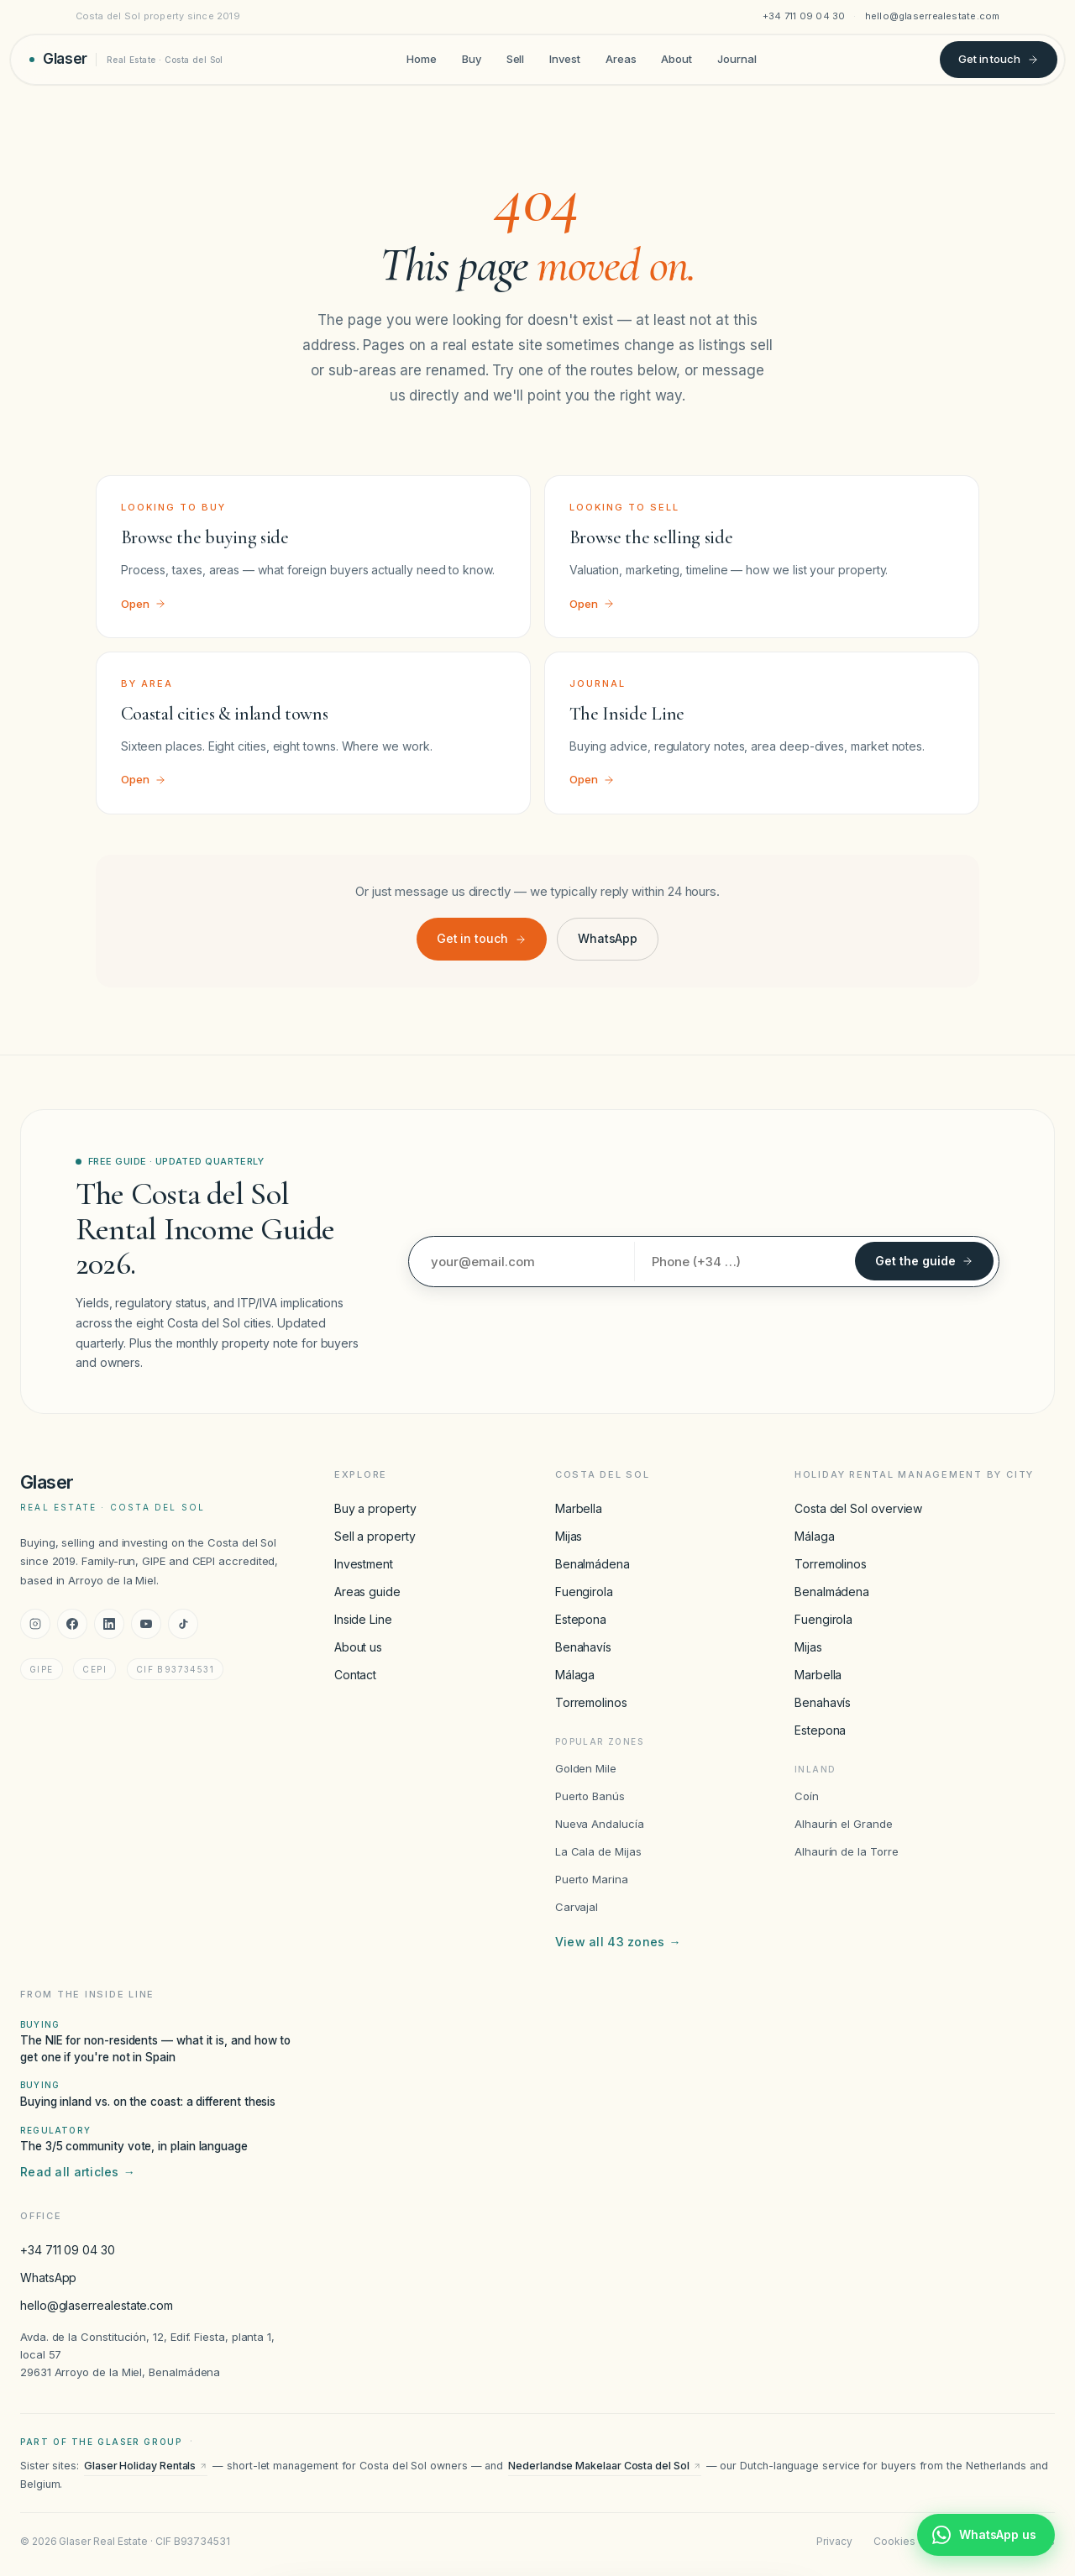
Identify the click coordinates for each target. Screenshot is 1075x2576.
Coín (806, 1796)
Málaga (575, 1675)
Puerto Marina (591, 1879)
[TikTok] (183, 1624)
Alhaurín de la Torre (846, 1851)
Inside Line (363, 1619)
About (676, 58)
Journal (736, 58)
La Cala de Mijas (598, 1851)
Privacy (834, 2541)
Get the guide (924, 1261)
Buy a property (375, 1508)
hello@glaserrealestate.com (932, 16)
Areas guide (367, 1591)
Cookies (894, 2541)
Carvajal (576, 1907)
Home (421, 58)
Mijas (569, 1536)
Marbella (578, 1508)
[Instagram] (35, 1624)
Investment (363, 1564)
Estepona (580, 1619)
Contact (355, 1675)
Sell (515, 58)
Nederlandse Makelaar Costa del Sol (604, 2465)
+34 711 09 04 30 (804, 16)
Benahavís (583, 1647)
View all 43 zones (618, 1942)
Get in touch (998, 58)
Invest (564, 58)
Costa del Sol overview (858, 1508)
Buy (471, 58)
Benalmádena (592, 1564)
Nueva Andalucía (599, 1823)
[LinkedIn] (109, 1624)
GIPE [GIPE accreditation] (41, 1669)
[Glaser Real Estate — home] (126, 59)
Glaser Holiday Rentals (145, 2465)
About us (358, 1647)
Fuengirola (584, 1591)
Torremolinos (591, 1702)
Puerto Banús (590, 1796)
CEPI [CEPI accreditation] (94, 1669)
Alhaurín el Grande (843, 1823)
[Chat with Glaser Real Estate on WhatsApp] (986, 2535)
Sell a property (375, 1536)
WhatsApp (607, 938)
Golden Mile (585, 1768)
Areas (621, 58)
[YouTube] (146, 1624)
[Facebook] (72, 1624)
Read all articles (77, 2172)
